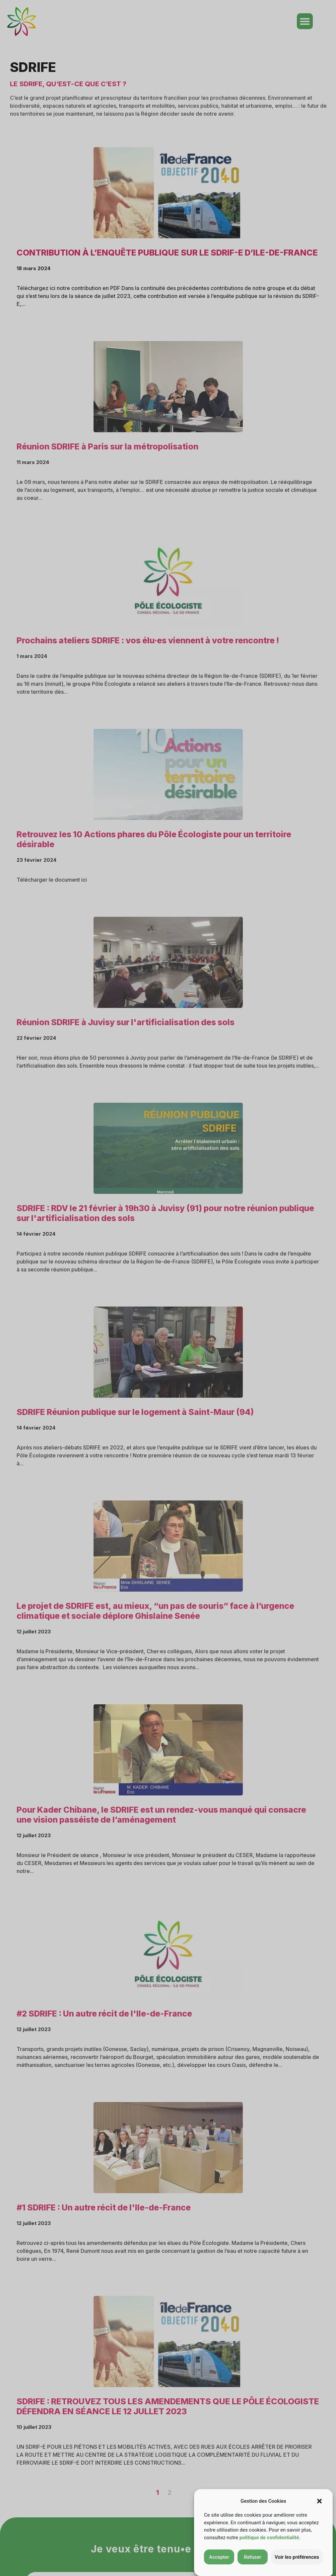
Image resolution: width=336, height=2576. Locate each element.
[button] (319, 2501)
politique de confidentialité (269, 2538)
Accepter (219, 2557)
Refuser (252, 2557)
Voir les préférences (297, 2557)
